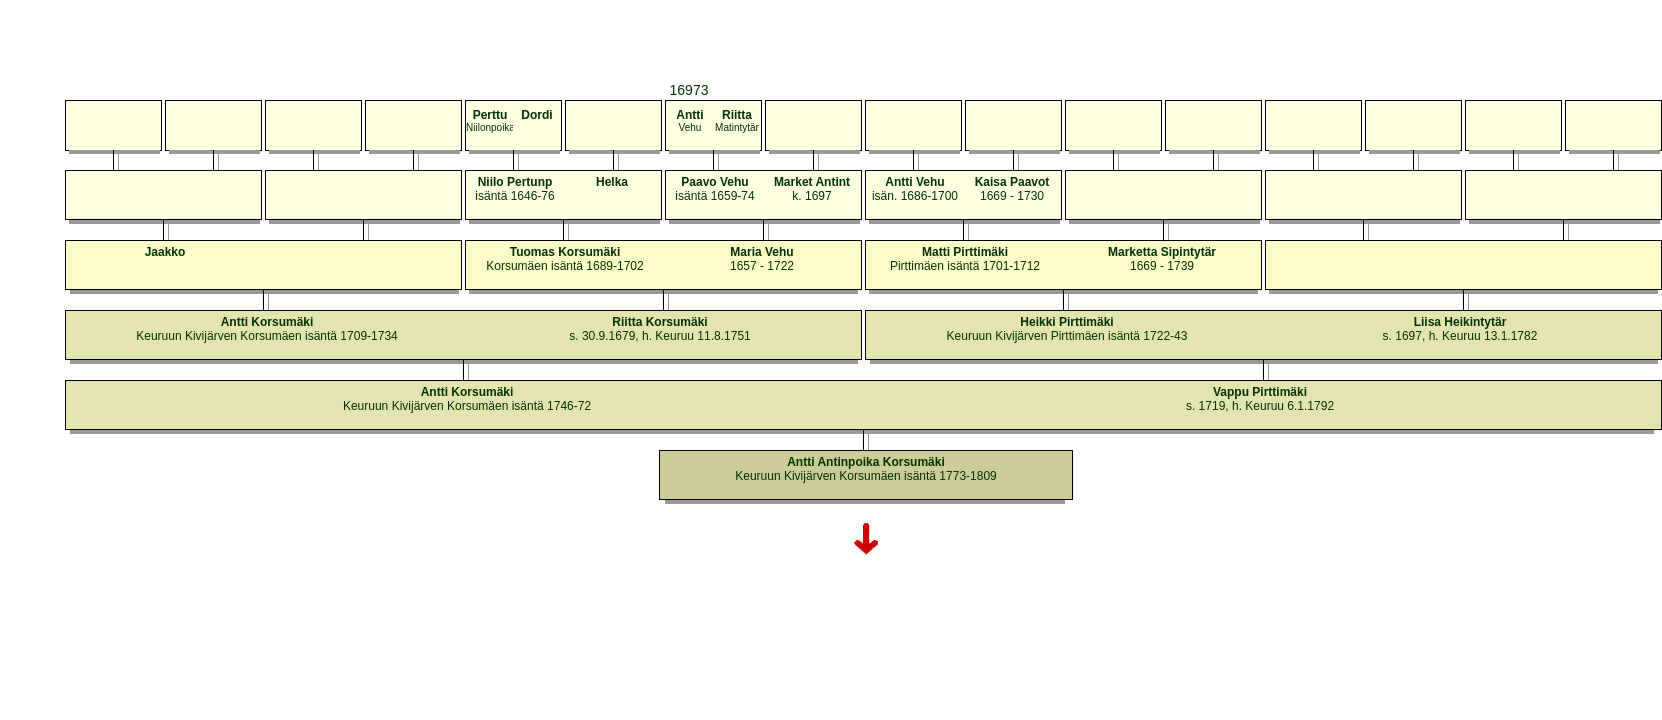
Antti (689, 115)
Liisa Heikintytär (1460, 322)
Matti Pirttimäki (965, 252)
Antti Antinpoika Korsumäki (866, 462)
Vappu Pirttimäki (1260, 392)
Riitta (737, 115)
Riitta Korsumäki (659, 322)
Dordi (536, 115)
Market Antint (812, 182)
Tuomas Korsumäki (565, 252)
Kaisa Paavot (1012, 182)
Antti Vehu (914, 182)
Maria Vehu (761, 252)
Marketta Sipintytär (1162, 252)
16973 (689, 90)
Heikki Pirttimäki (1066, 322)
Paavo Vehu (714, 182)
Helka (612, 182)
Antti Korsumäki (267, 322)
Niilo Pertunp (515, 182)
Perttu (490, 115)
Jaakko (165, 252)
